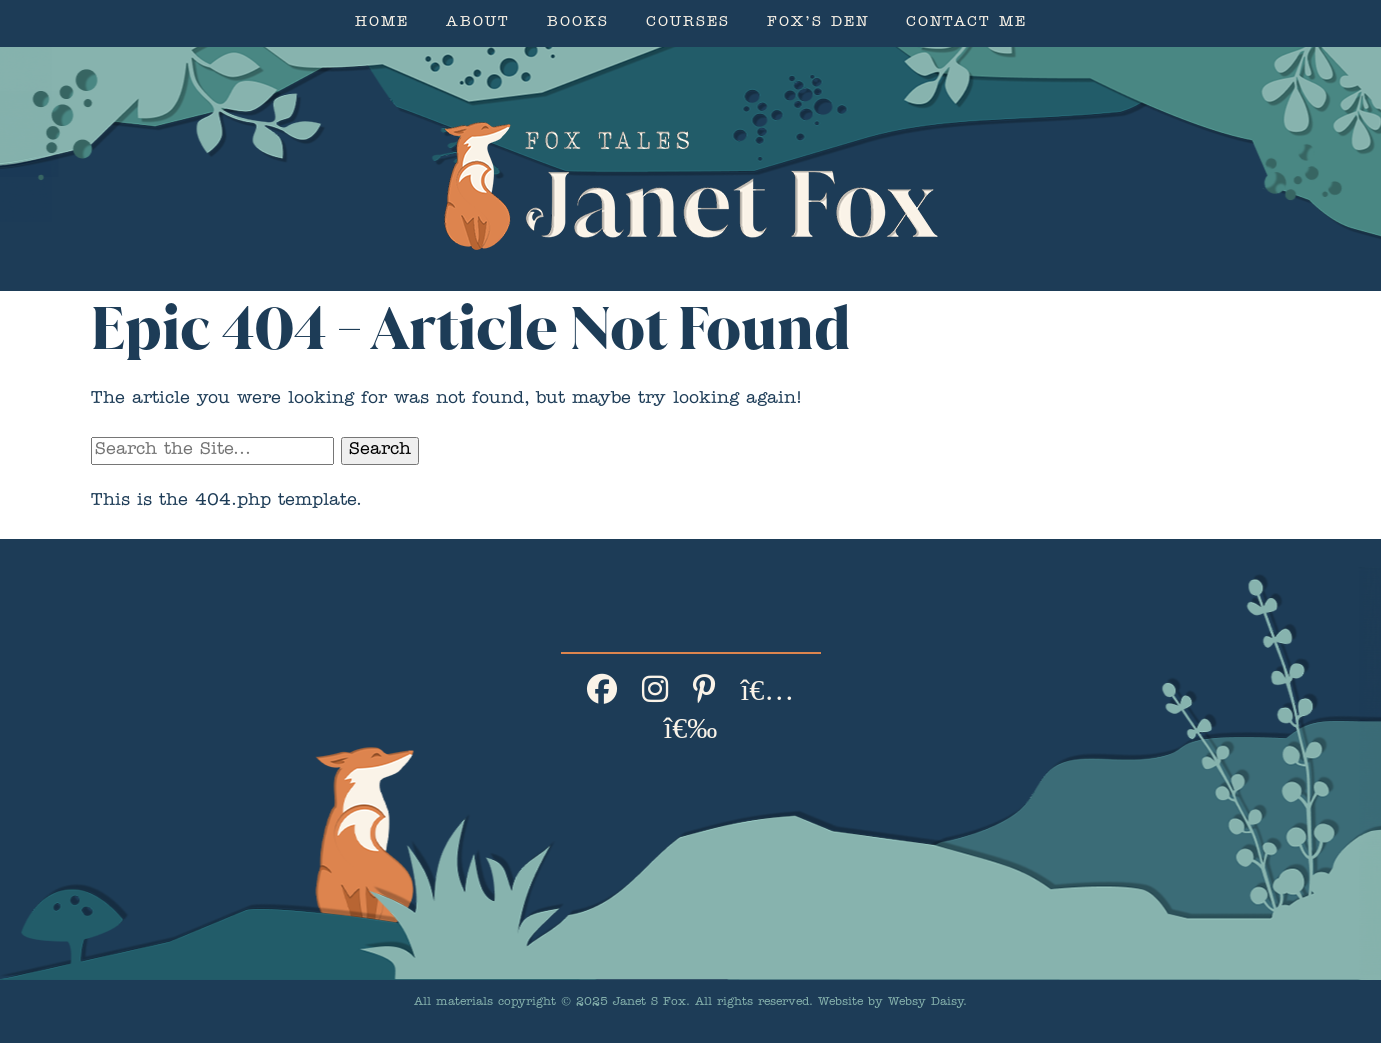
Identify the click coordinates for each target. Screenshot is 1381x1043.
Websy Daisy (925, 1003)
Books (578, 23)
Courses (688, 23)
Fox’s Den (818, 23)
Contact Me (966, 23)
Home (382, 23)
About (478, 23)
